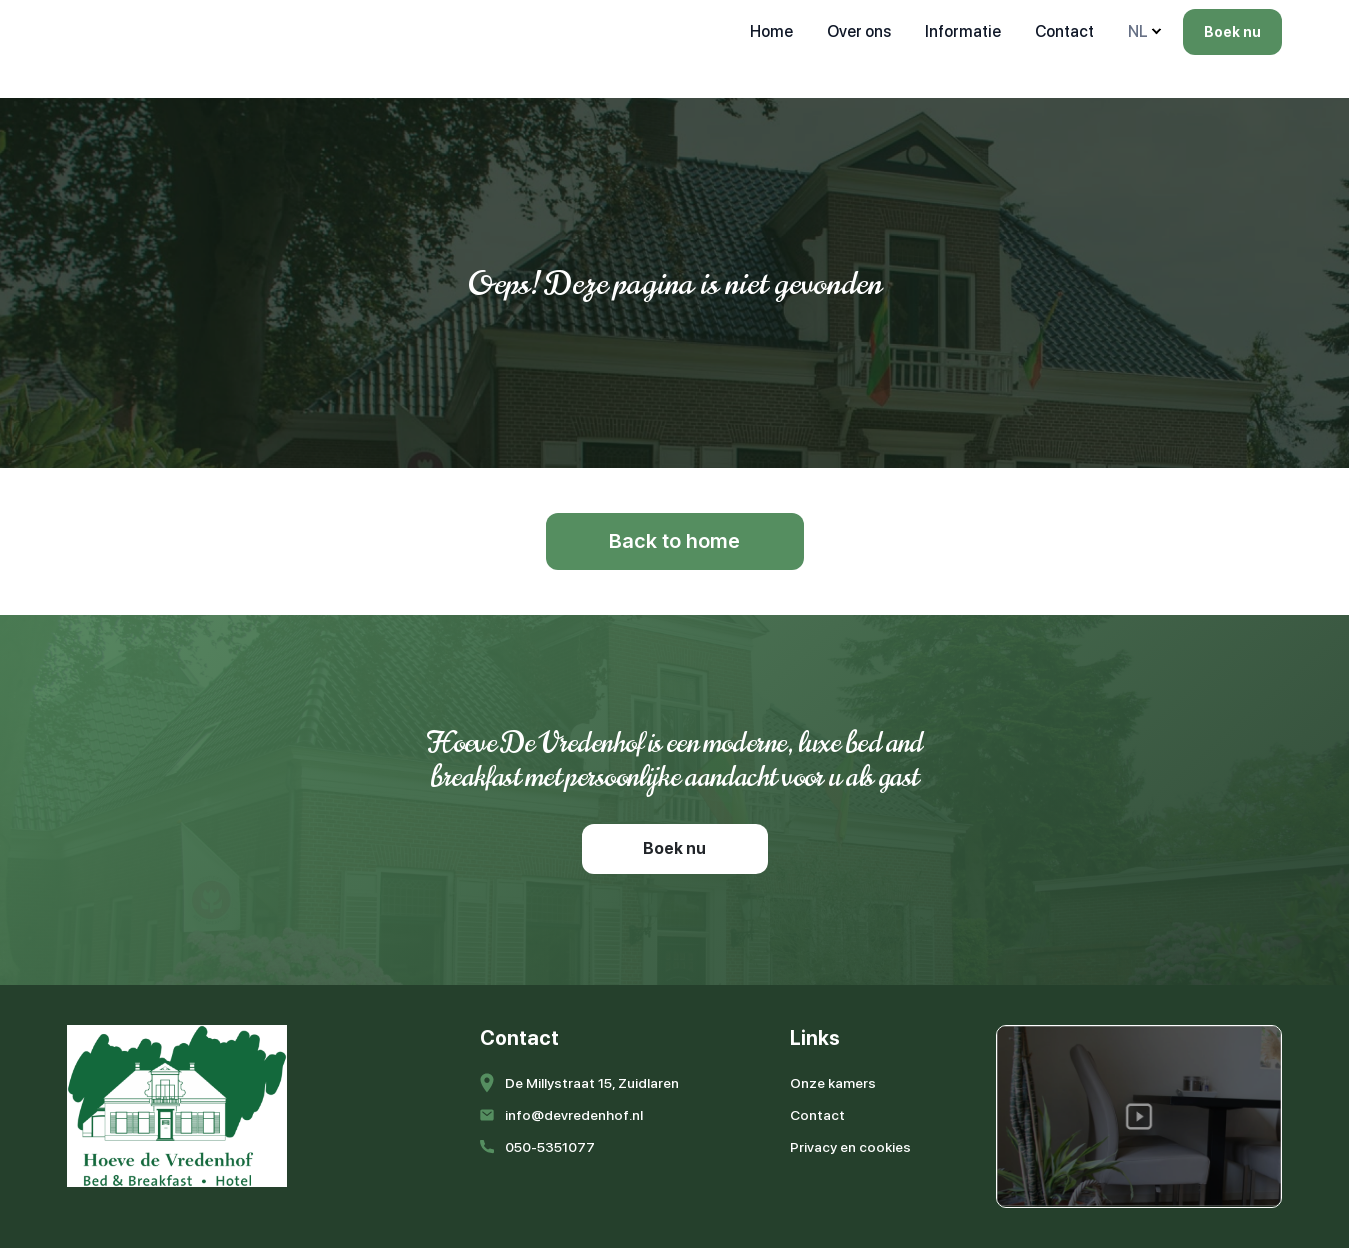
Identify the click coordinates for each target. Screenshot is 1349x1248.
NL (1138, 31)
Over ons (859, 31)
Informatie (963, 31)
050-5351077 (550, 1147)
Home (771, 31)
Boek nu (1232, 32)
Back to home (674, 541)
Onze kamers (833, 1083)
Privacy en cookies (850, 1147)
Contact (1064, 31)
